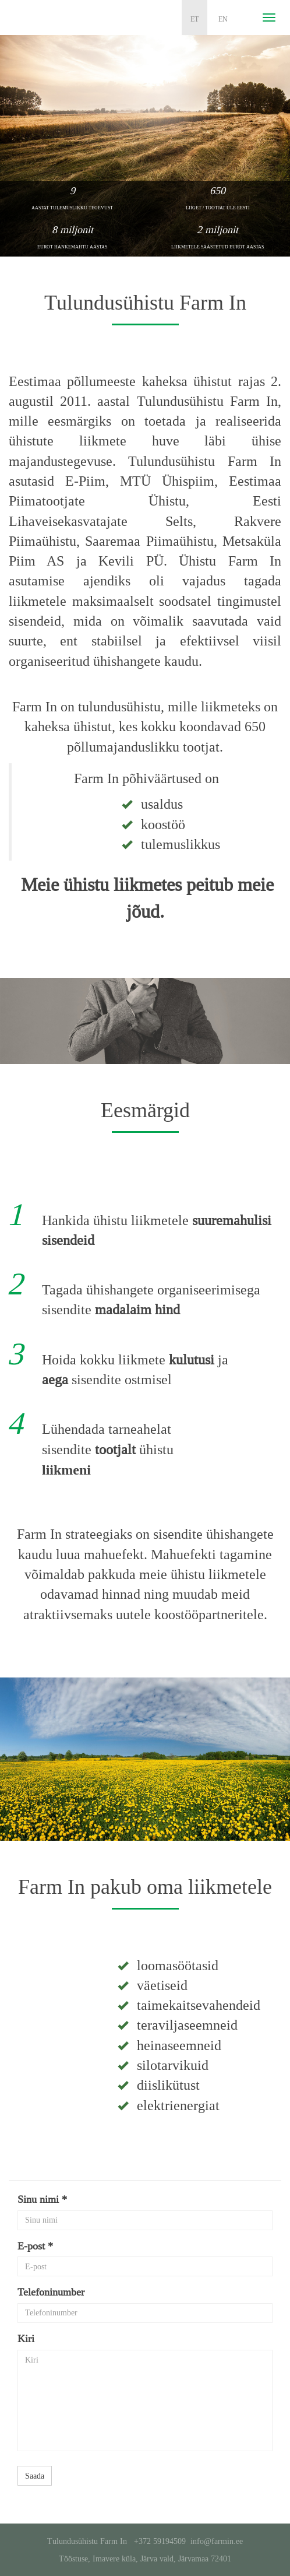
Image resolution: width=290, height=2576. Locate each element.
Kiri (25, 2339)
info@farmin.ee (216, 2541)
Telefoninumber (50, 2292)
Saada (34, 2475)
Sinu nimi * (42, 2199)
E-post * (35, 2246)
